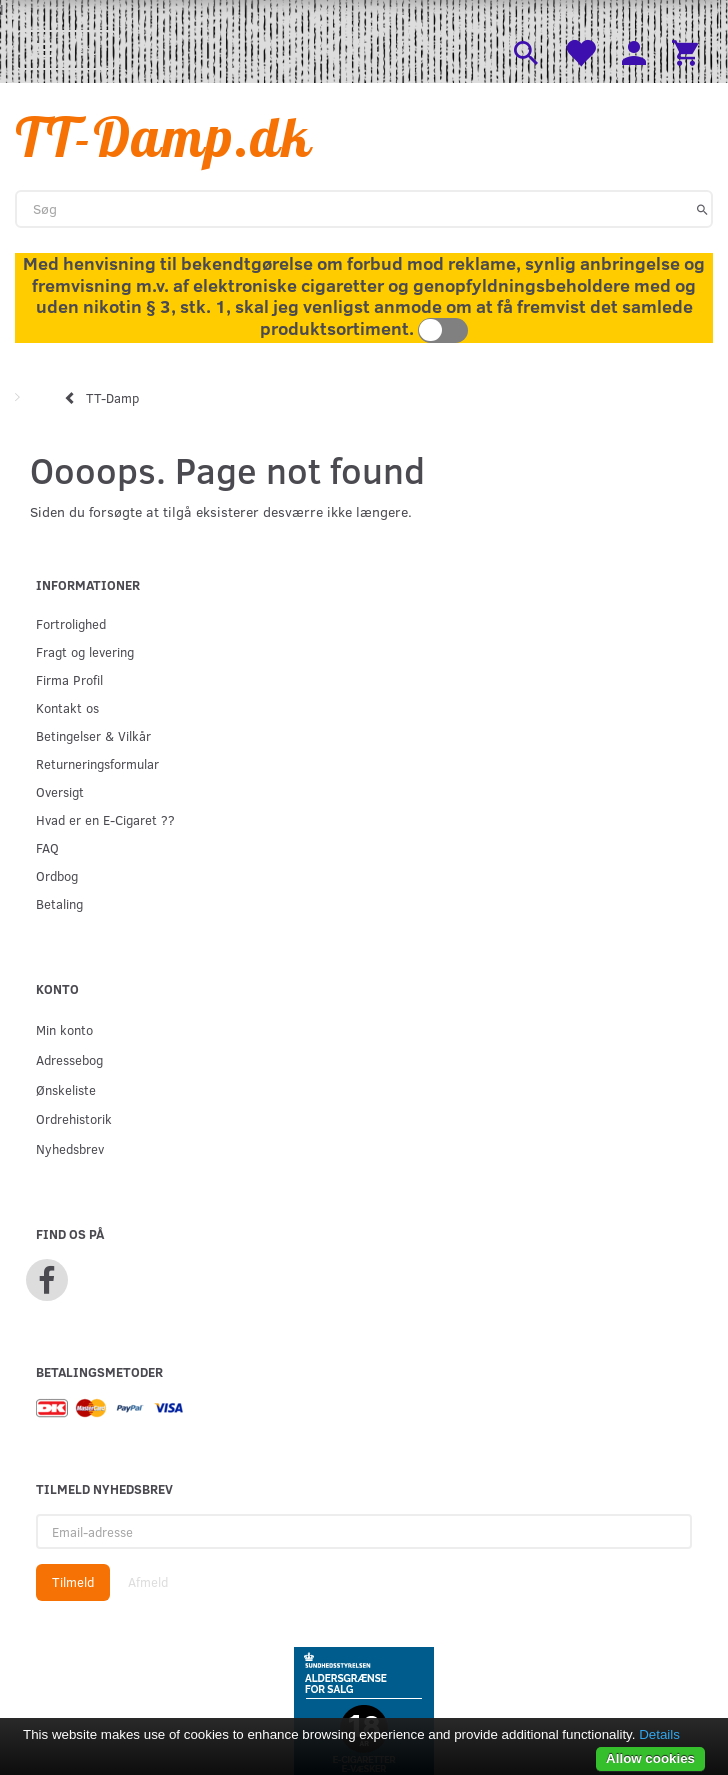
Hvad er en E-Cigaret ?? (105, 819)
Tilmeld (73, 1582)
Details (659, 1734)
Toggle (443, 330)
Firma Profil (69, 679)
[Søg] (702, 209)
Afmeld (148, 1582)
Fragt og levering (85, 651)
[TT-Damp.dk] (164, 136)
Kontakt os (67, 707)
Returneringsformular (97, 763)
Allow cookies (650, 1758)
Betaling (59, 903)
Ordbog (57, 875)
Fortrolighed (71, 623)
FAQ (47, 847)
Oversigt (60, 791)
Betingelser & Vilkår (93, 735)
